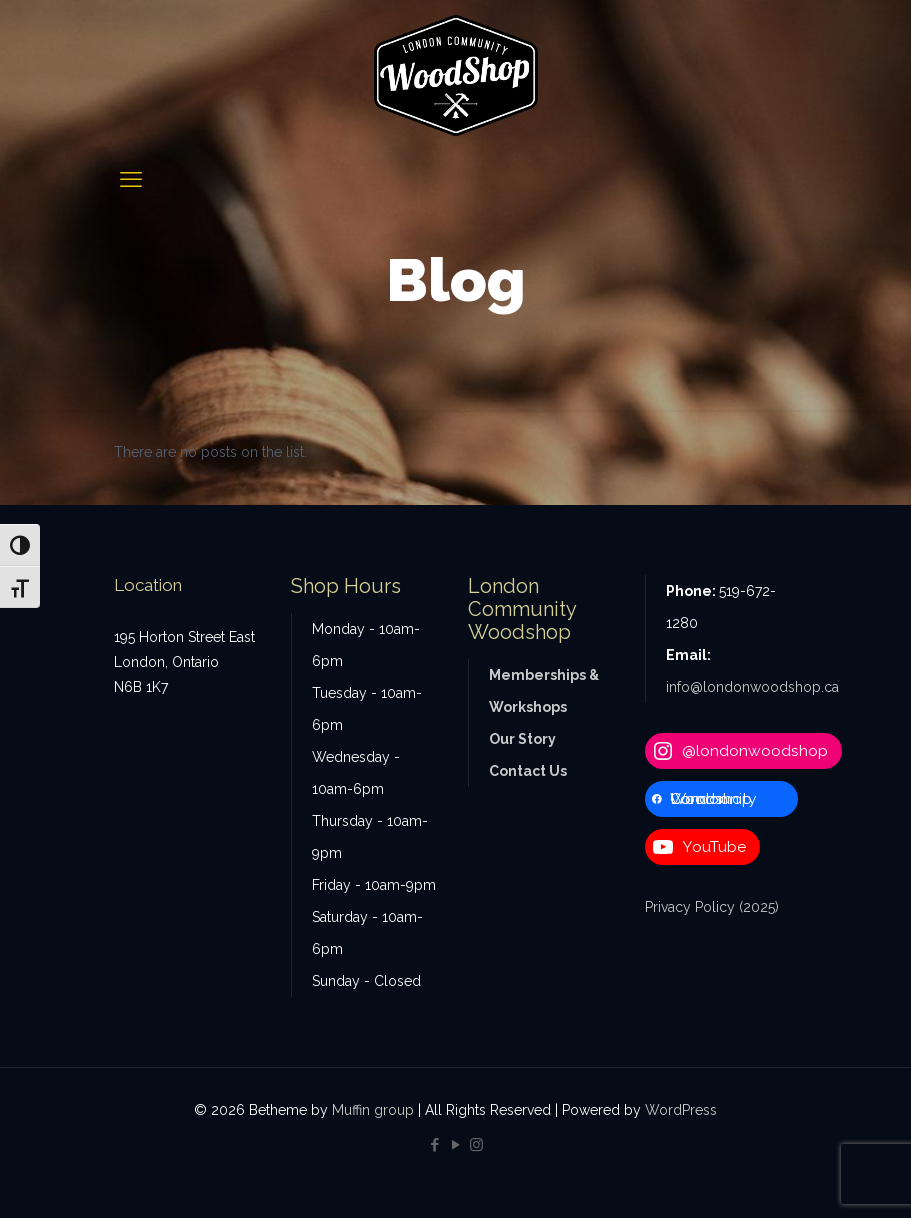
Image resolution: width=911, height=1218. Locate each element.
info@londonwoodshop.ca (752, 687)
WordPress (681, 1110)
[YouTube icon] (455, 1145)
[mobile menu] (131, 179)
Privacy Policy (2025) (712, 907)
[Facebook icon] (434, 1145)
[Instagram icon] (476, 1145)
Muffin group (373, 1110)
